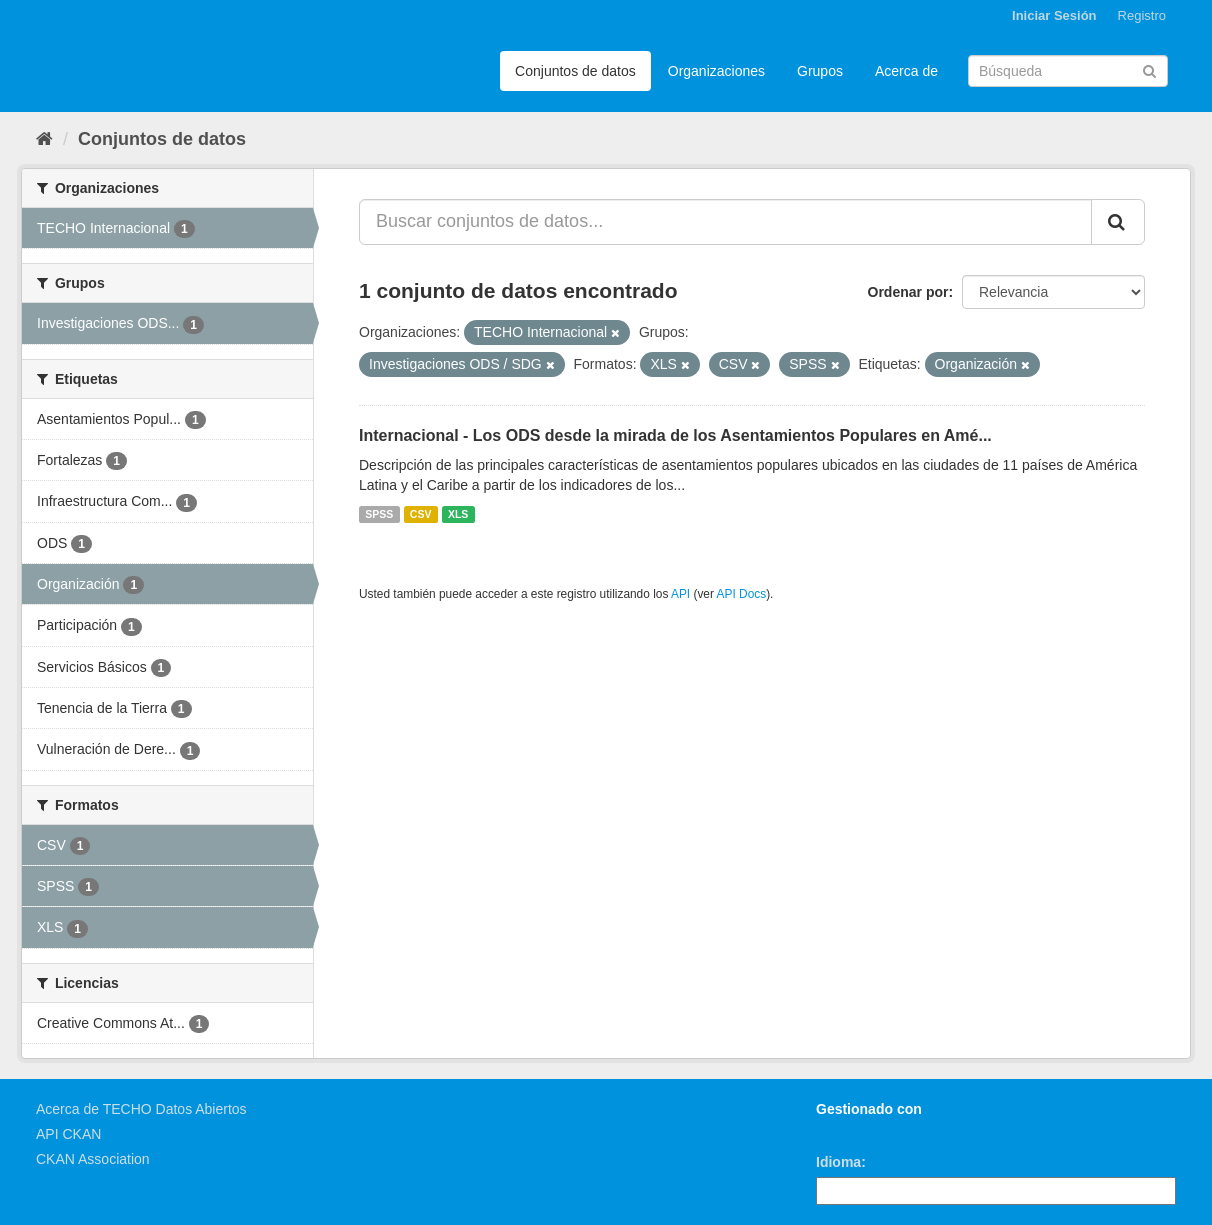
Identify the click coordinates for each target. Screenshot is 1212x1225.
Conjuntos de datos (575, 71)
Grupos (820, 71)
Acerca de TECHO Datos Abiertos (141, 1109)
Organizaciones (716, 71)
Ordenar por (908, 292)
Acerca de (906, 71)
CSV (421, 514)
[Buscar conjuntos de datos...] (725, 222)
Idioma (838, 1162)
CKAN (850, 1131)
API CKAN (68, 1134)
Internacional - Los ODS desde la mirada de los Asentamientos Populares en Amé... (675, 435)
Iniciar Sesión (1054, 15)
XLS (458, 514)
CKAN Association (93, 1159)
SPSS (379, 514)
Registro (1142, 15)
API (680, 594)
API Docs (742, 594)
